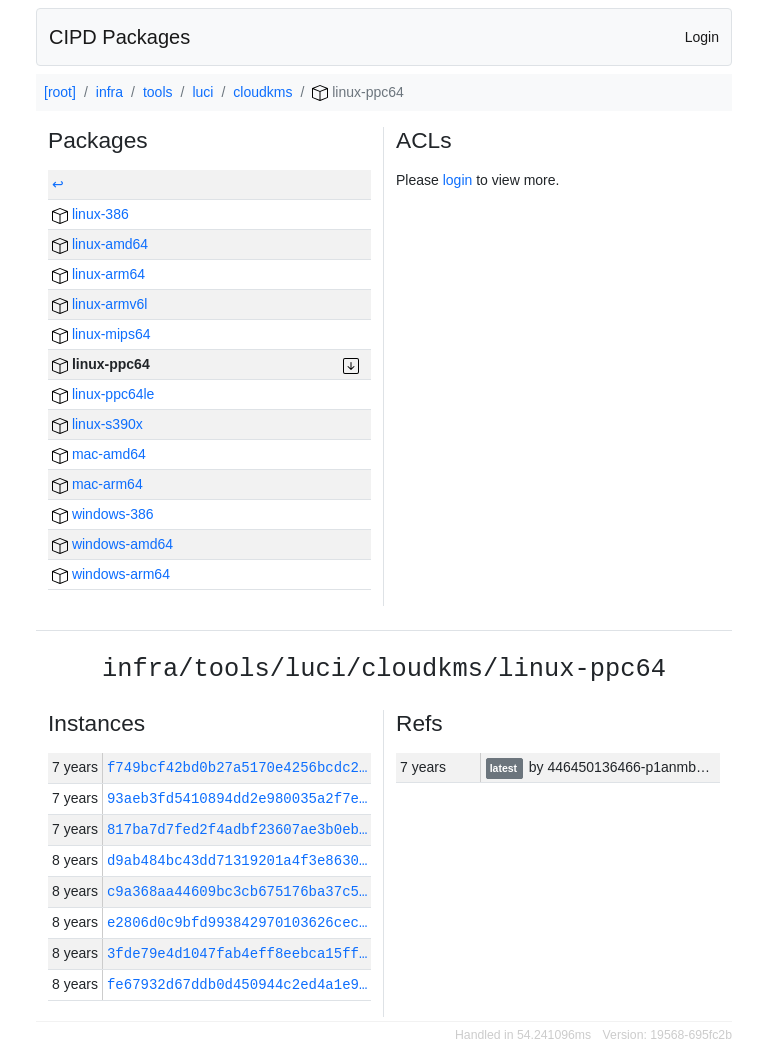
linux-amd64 (100, 244)
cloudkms (262, 92)
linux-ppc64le (103, 394)
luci (202, 92)
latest (505, 768)
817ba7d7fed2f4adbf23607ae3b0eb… (237, 829)
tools (158, 92)
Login (702, 37)
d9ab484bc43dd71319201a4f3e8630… (237, 860)
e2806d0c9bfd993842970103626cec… (237, 922)
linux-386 (90, 214)
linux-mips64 (101, 334)
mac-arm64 (97, 484)
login (458, 180)
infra (109, 92)
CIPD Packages (119, 37)
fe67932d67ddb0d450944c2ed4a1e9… (237, 984)
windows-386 (103, 514)
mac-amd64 (99, 454)
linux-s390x (97, 424)
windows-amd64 (112, 544)
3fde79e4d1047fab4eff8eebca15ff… (237, 953)
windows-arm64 (111, 574)
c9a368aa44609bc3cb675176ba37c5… (237, 891)
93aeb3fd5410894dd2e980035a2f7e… (237, 798)
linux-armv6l (99, 304)
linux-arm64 (98, 274)
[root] (60, 92)
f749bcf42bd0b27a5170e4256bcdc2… (241, 767)
